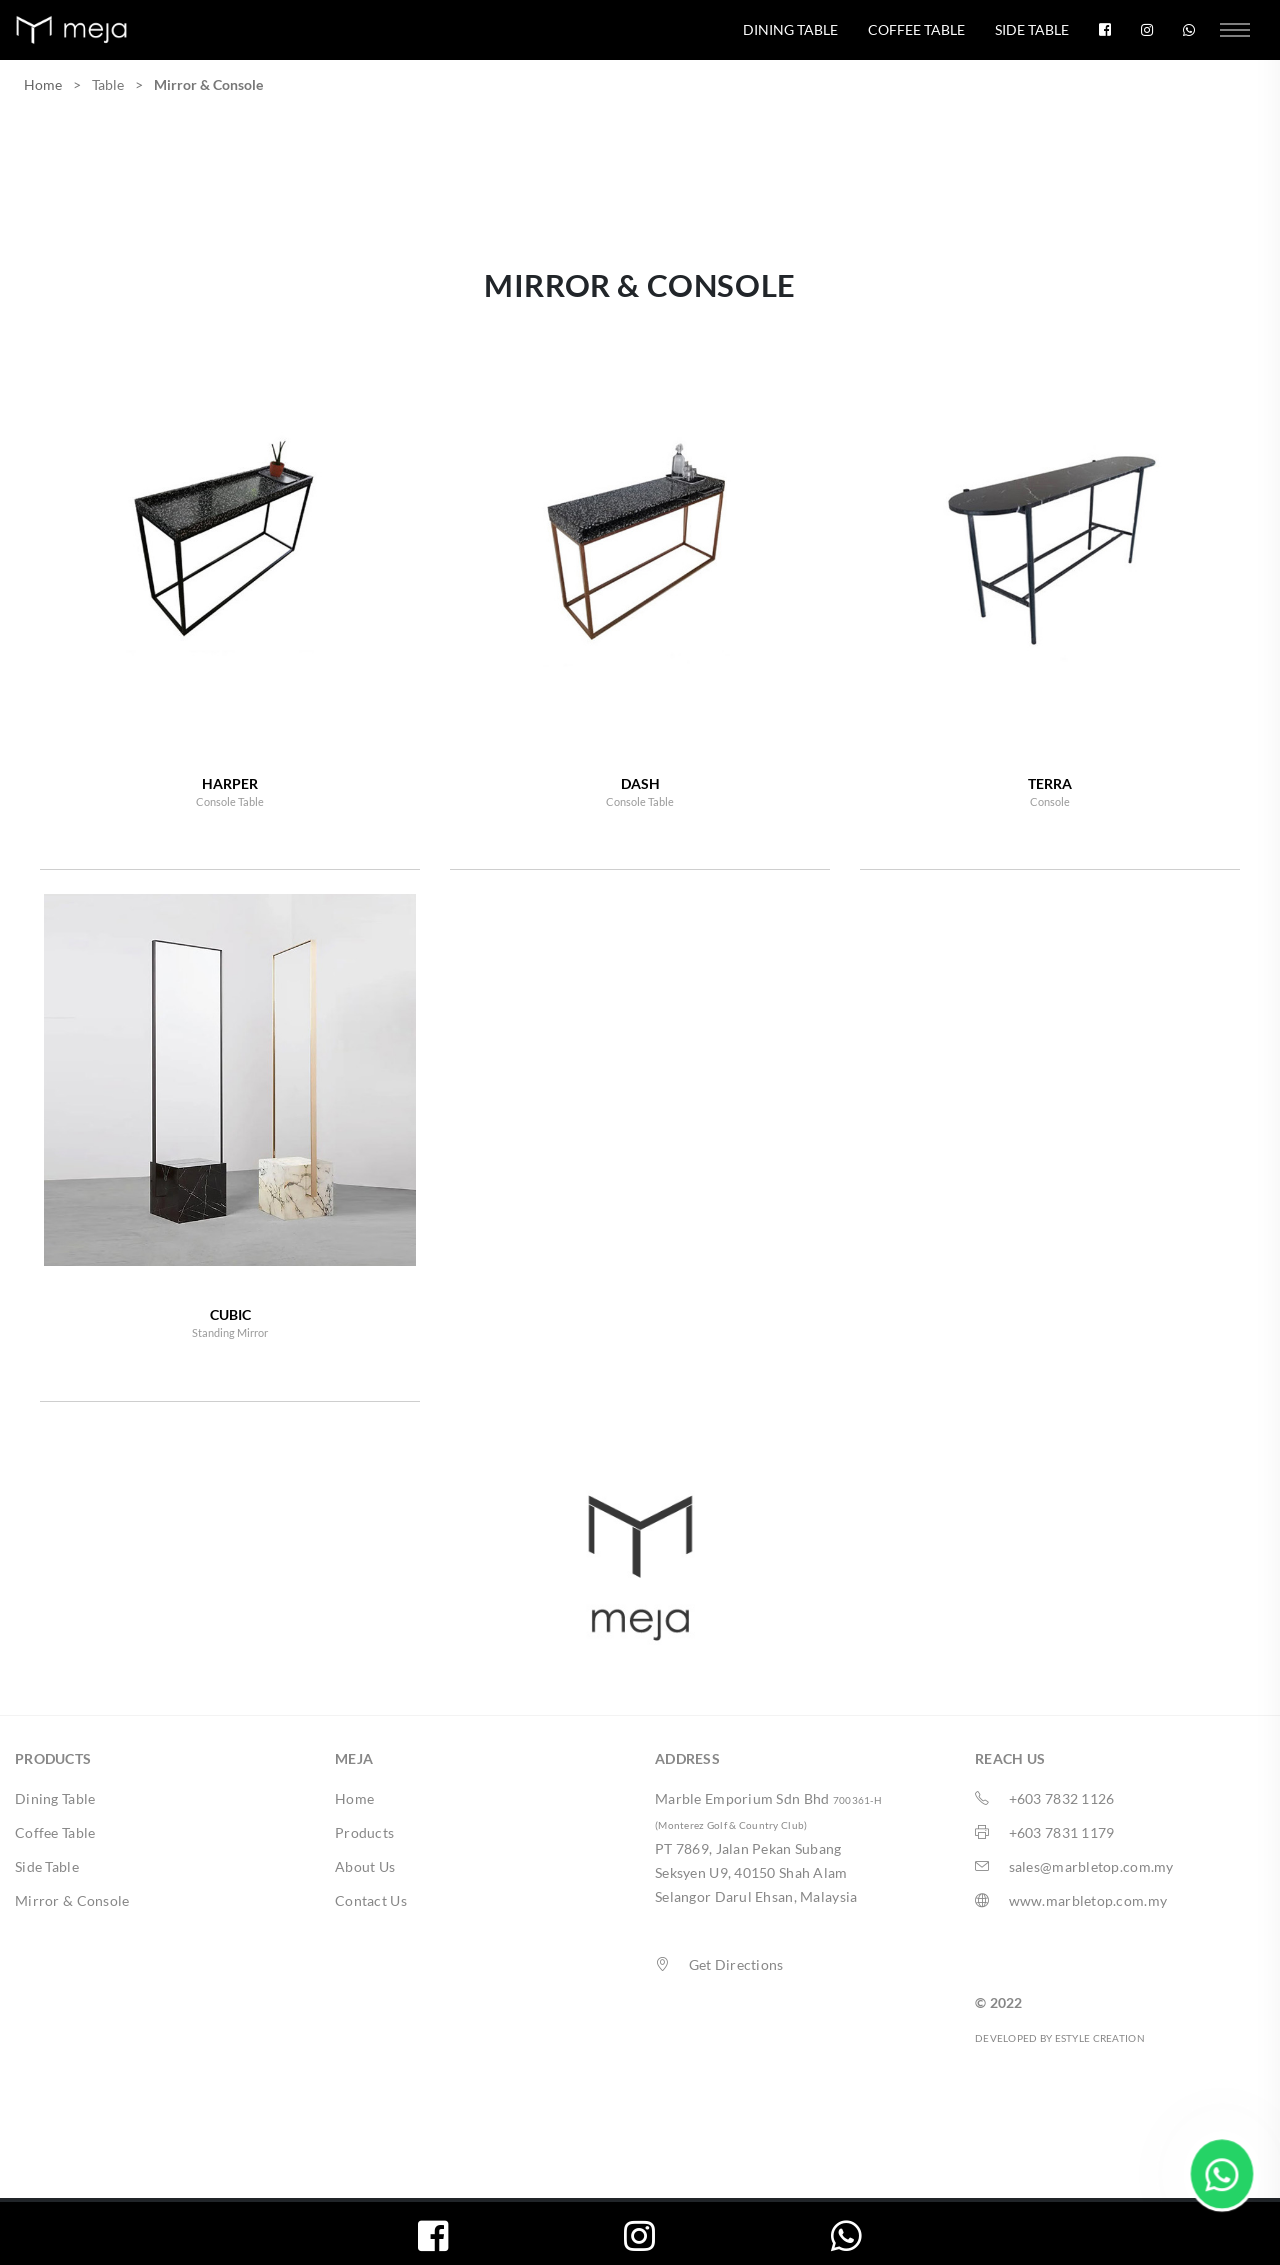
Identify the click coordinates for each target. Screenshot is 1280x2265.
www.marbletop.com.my (1088, 1900)
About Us (365, 1866)
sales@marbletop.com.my (1091, 1866)
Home (43, 84)
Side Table (1032, 29)
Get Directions (736, 1964)
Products (364, 1832)
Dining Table (790, 29)
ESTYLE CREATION (1100, 2038)
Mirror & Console (72, 1900)
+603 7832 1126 (1062, 1798)
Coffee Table (916, 29)
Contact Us (371, 1900)
